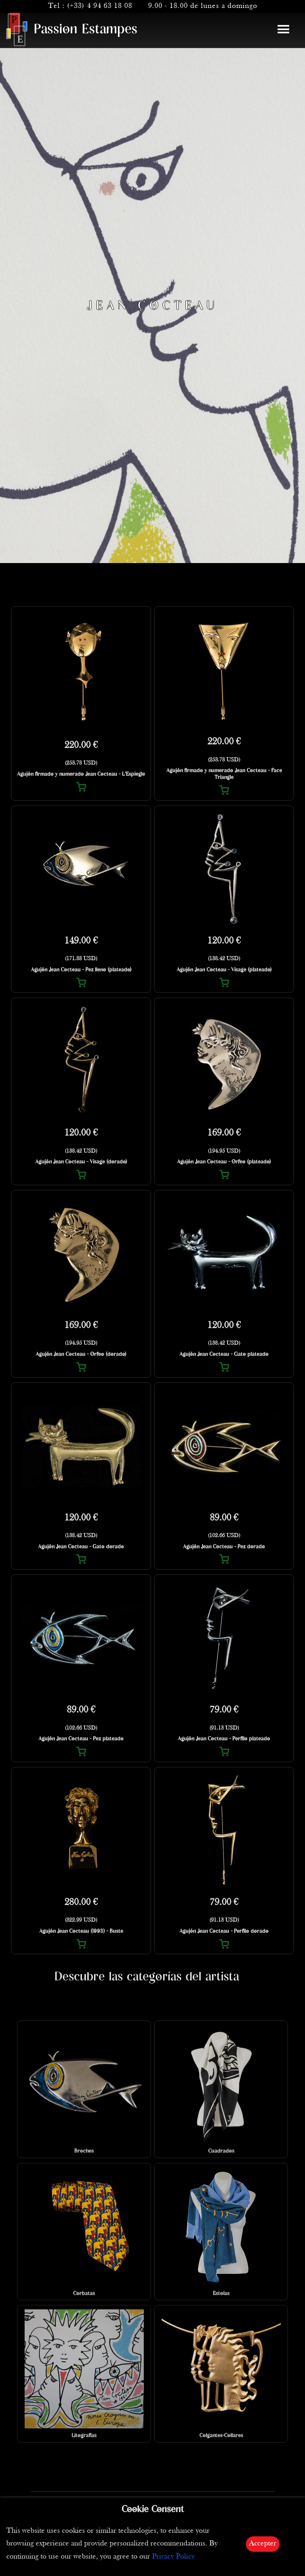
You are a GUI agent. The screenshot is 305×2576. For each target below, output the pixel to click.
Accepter (262, 2543)
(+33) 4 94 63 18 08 (99, 6)
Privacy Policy (173, 2557)
